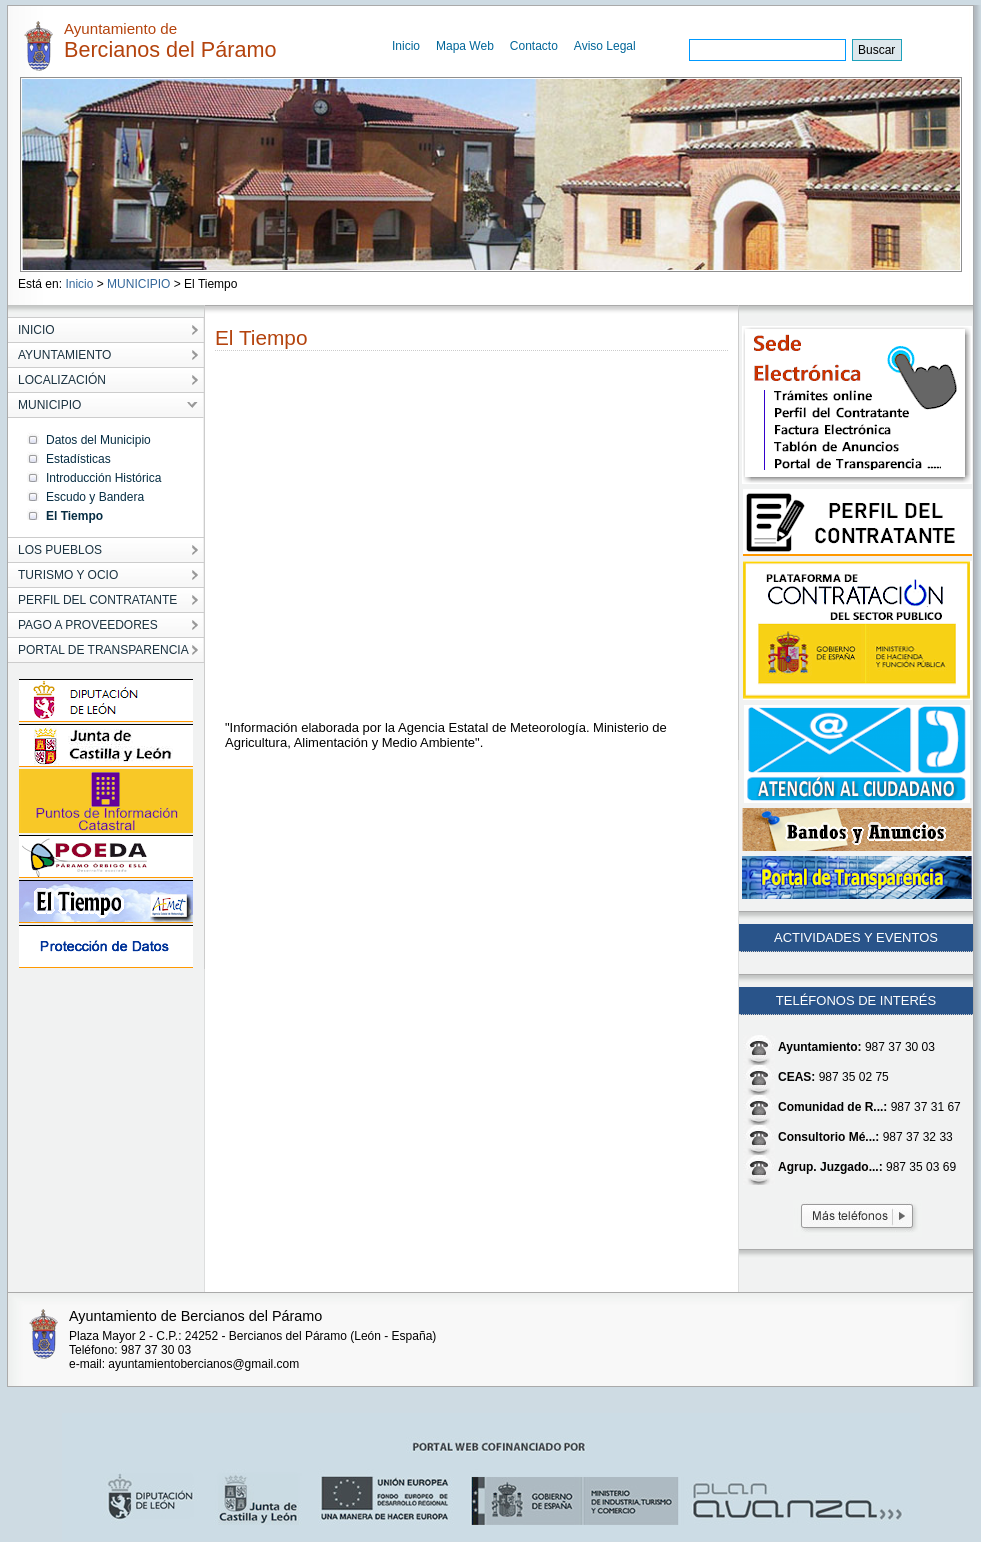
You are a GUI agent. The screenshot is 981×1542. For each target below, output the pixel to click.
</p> (444, 540)
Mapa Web (465, 46)
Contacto (534, 46)
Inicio (406, 46)
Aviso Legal (605, 46)
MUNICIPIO (138, 284)
